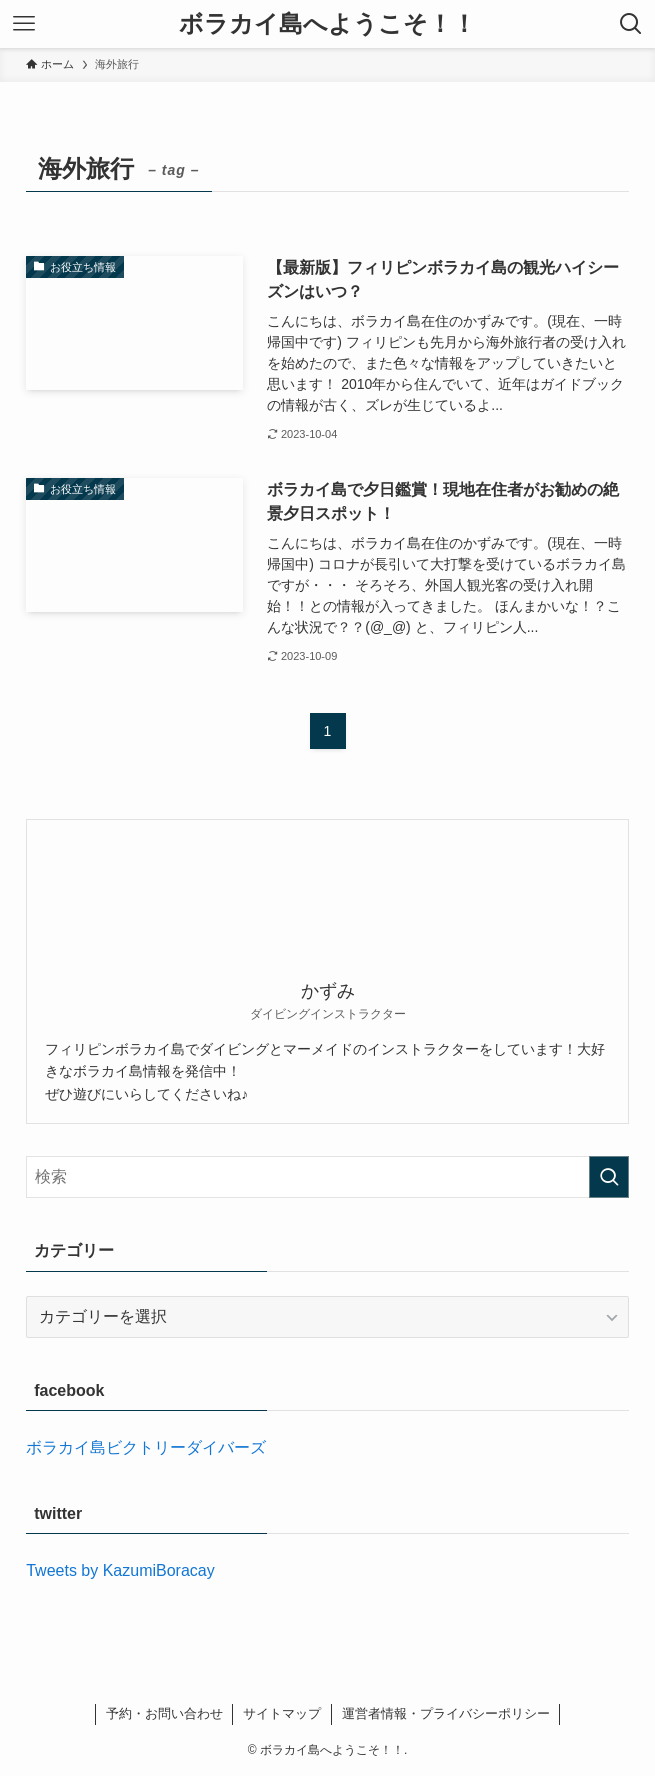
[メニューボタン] (24, 24)
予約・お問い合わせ (164, 1713)
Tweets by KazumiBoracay (120, 1570)
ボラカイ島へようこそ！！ (327, 24)
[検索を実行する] (609, 1177)
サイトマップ (282, 1713)
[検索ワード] (327, 1177)
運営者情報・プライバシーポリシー (446, 1713)
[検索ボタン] (631, 24)
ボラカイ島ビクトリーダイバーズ (146, 1447)
